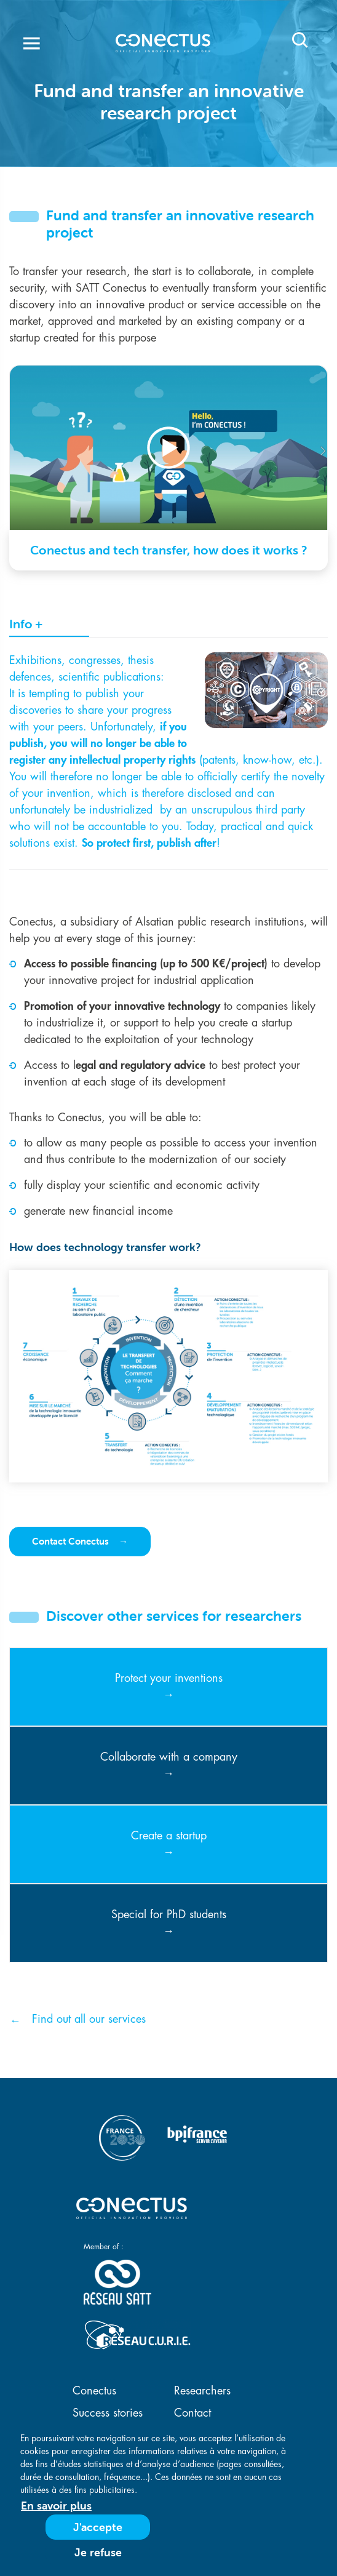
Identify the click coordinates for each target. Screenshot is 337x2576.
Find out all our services (89, 2019)
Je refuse (98, 2552)
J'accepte (97, 2527)
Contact (192, 2412)
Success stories (108, 2412)
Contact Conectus (71, 1541)
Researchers (202, 2390)
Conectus (94, 2390)
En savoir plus (56, 2505)
